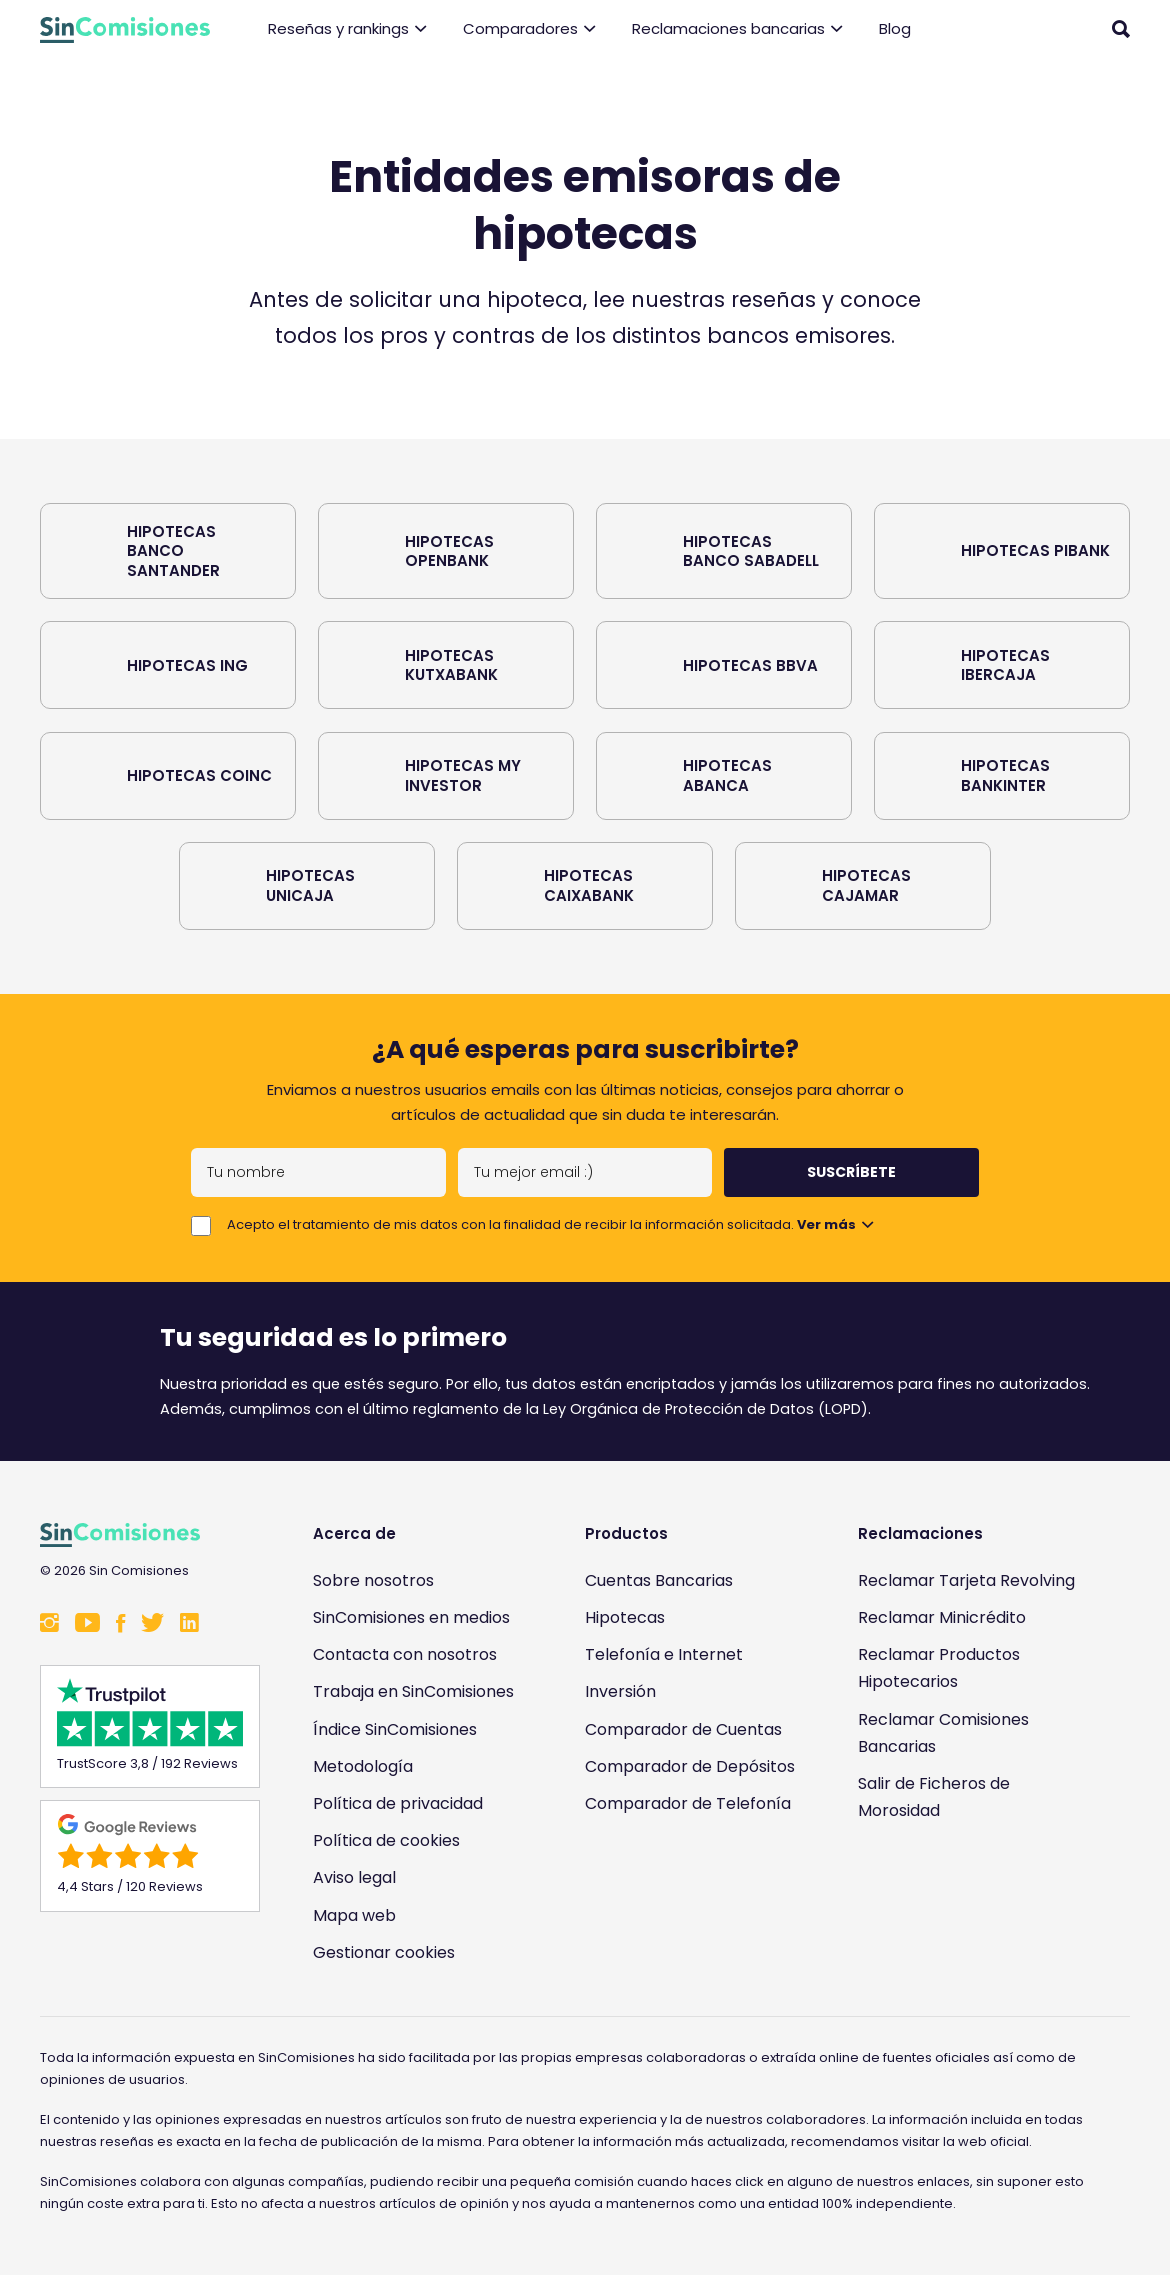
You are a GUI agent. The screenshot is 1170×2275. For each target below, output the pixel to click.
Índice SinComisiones (395, 1729)
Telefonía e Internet (664, 1654)
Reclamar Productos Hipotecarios (939, 1668)
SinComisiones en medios (411, 1617)
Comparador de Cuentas (683, 1729)
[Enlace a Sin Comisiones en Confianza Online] (969, 1900)
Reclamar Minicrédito (942, 1617)
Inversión (620, 1691)
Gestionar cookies (384, 1952)
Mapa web (354, 1915)
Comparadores (529, 29)
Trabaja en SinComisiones (413, 1691)
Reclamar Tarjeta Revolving (966, 1580)
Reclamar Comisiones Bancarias (943, 1733)
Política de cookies (386, 1840)
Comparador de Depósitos (690, 1766)
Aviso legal (354, 1877)
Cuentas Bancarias (659, 1580)
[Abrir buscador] (1121, 29)
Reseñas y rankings (347, 29)
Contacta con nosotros (405, 1654)
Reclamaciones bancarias (737, 29)
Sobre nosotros (373, 1580)
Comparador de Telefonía (688, 1803)
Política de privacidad (398, 1803)
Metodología (363, 1766)
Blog (895, 28)
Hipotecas (625, 1617)
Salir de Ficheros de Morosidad (934, 1797)
